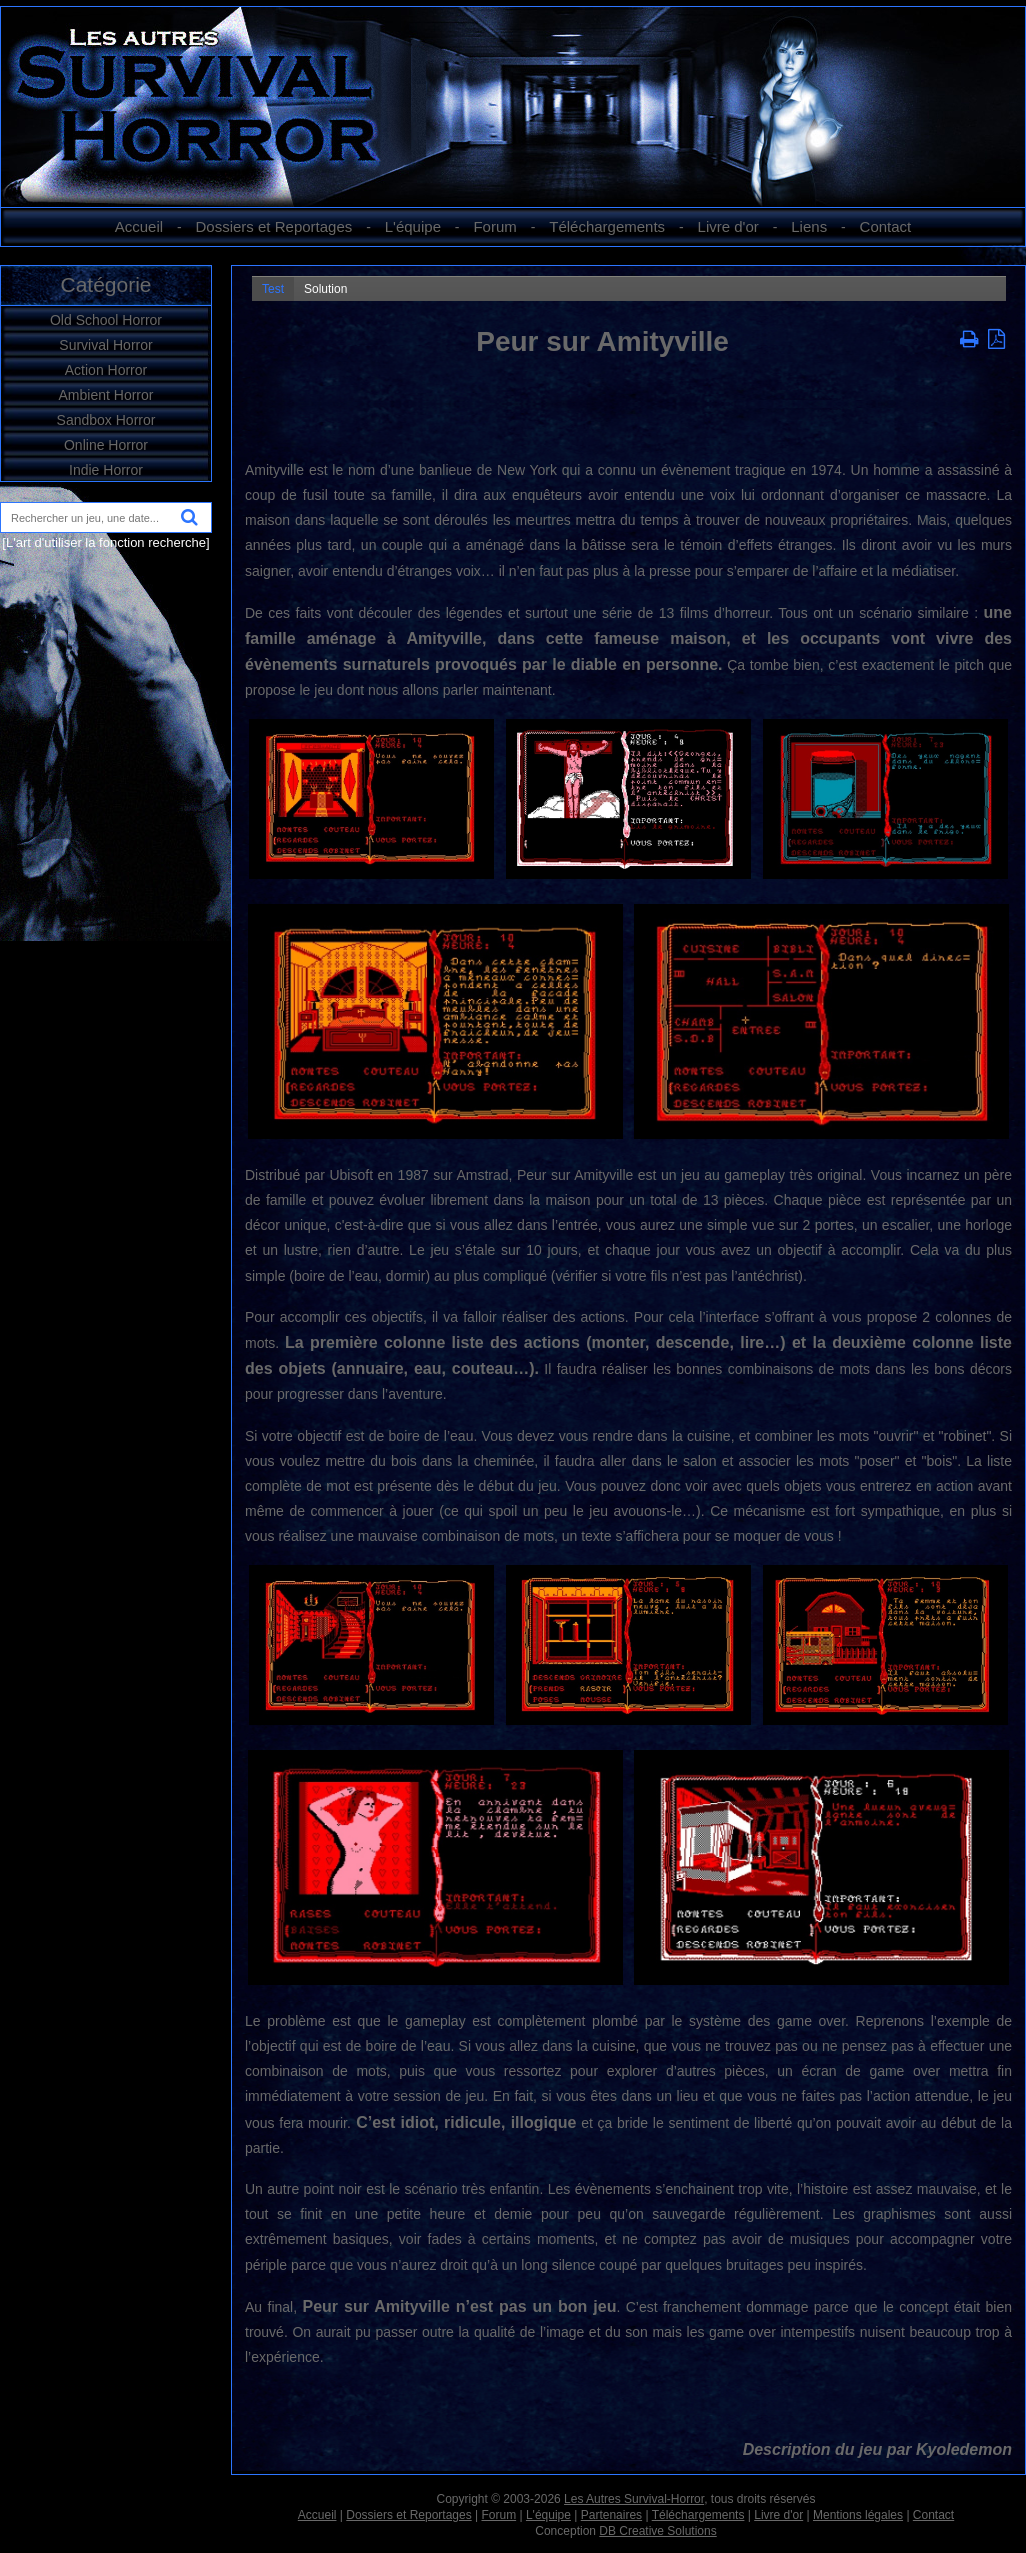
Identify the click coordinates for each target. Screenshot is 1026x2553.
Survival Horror (105, 345)
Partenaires (611, 2515)
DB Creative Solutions (657, 2531)
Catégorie (105, 284)
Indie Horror (106, 470)
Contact (886, 226)
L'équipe (413, 226)
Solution (325, 289)
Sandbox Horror (106, 420)
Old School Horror (106, 320)
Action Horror (106, 370)
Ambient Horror (106, 395)
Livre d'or (728, 226)
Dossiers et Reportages (274, 226)
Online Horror (106, 445)
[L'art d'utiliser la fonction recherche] (105, 542)
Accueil (139, 226)
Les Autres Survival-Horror (634, 2499)
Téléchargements (607, 226)
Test (273, 289)
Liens (809, 226)
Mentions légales (858, 2515)
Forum (494, 226)
